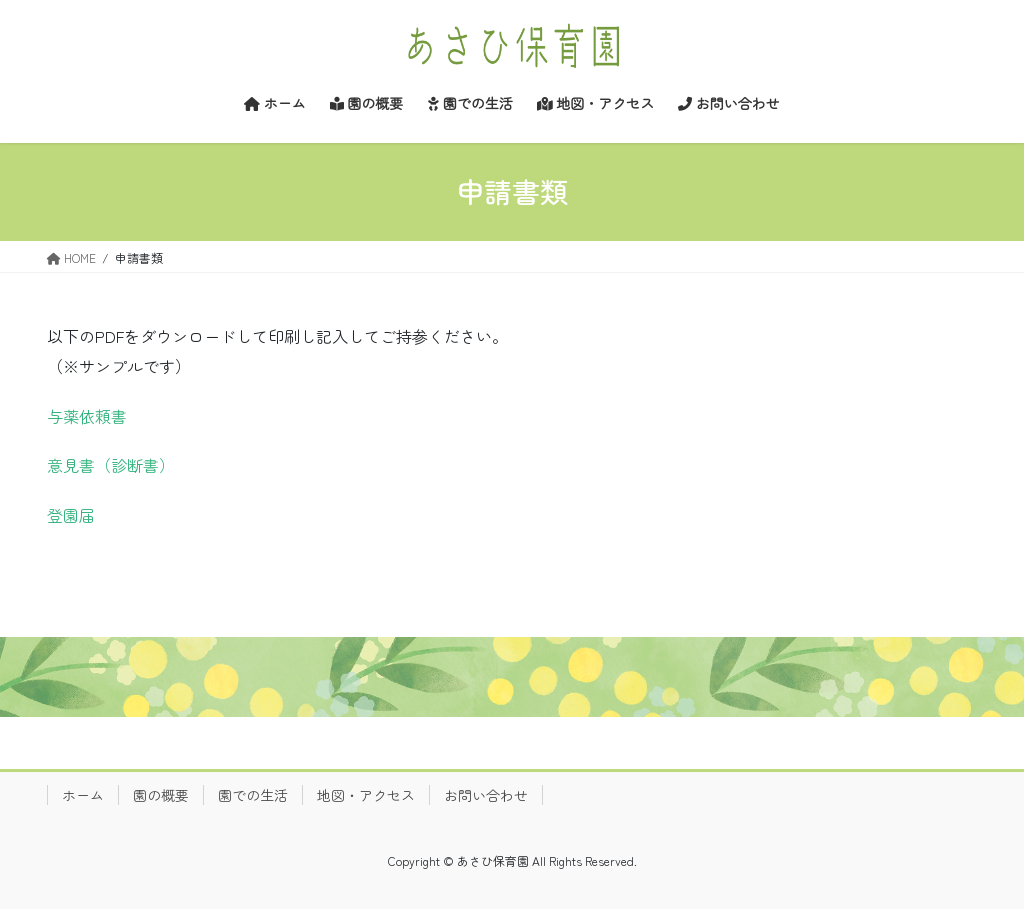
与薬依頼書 (87, 416)
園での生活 (253, 795)
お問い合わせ (486, 795)
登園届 (71, 515)
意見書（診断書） (111, 465)
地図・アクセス (366, 795)
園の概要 (161, 795)
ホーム (83, 795)
